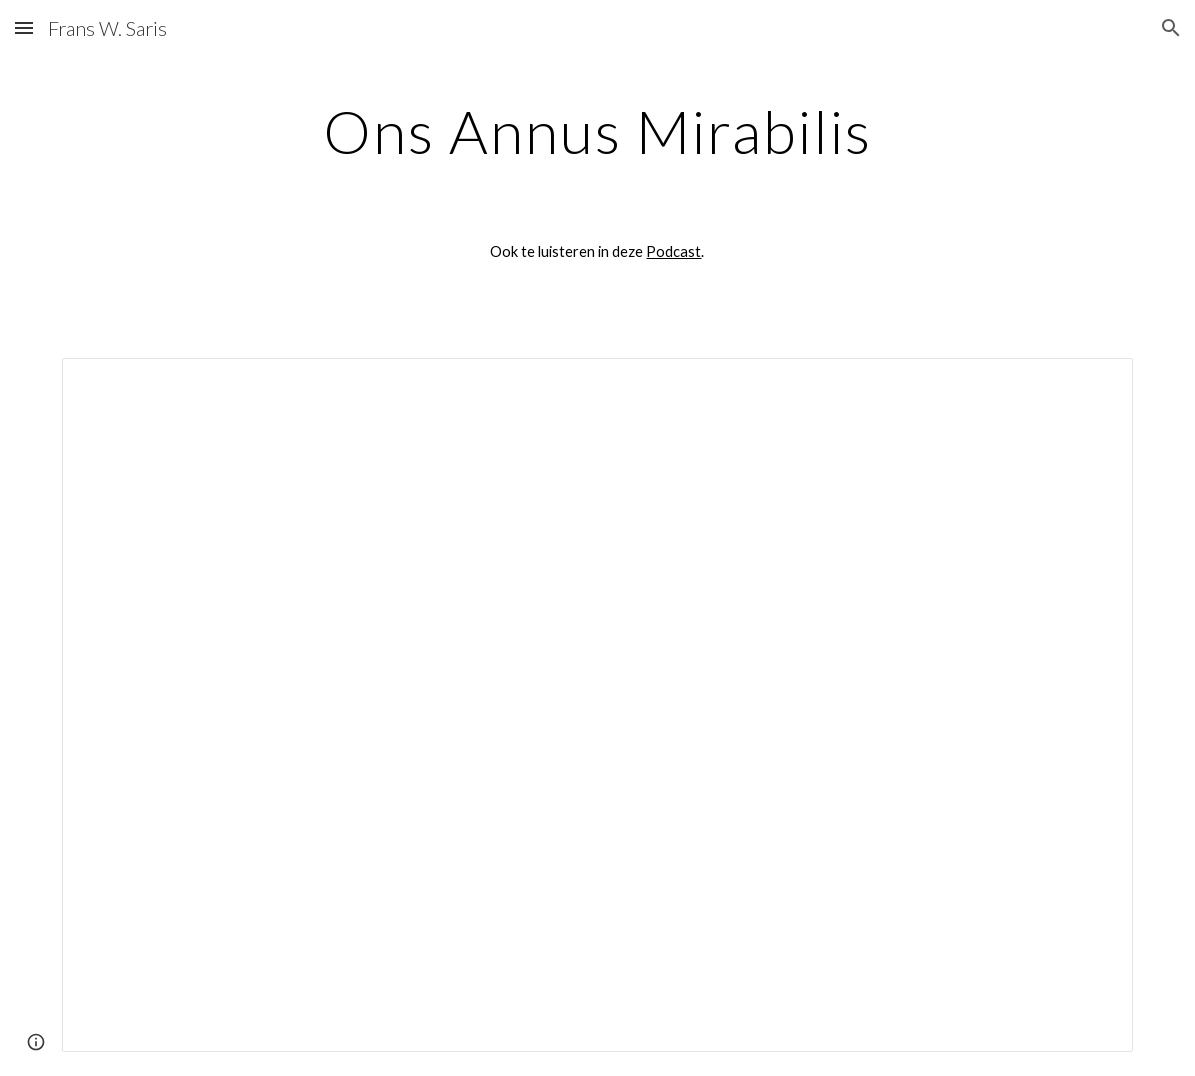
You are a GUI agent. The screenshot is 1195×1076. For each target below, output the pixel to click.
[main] (597, 131)
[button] (24, 27)
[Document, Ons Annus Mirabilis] (598, 705)
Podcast (673, 251)
